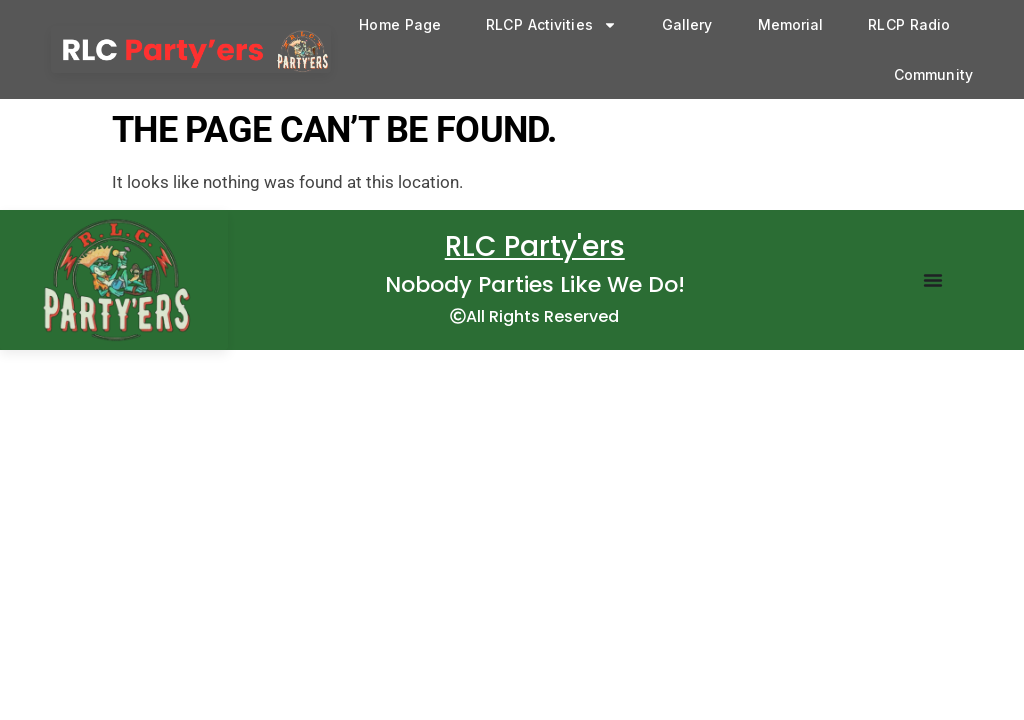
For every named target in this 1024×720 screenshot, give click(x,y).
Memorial (791, 24)
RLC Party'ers (535, 246)
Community (933, 74)
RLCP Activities (551, 25)
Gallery (687, 24)
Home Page (400, 24)
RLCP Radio (909, 24)
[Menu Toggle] (933, 280)
